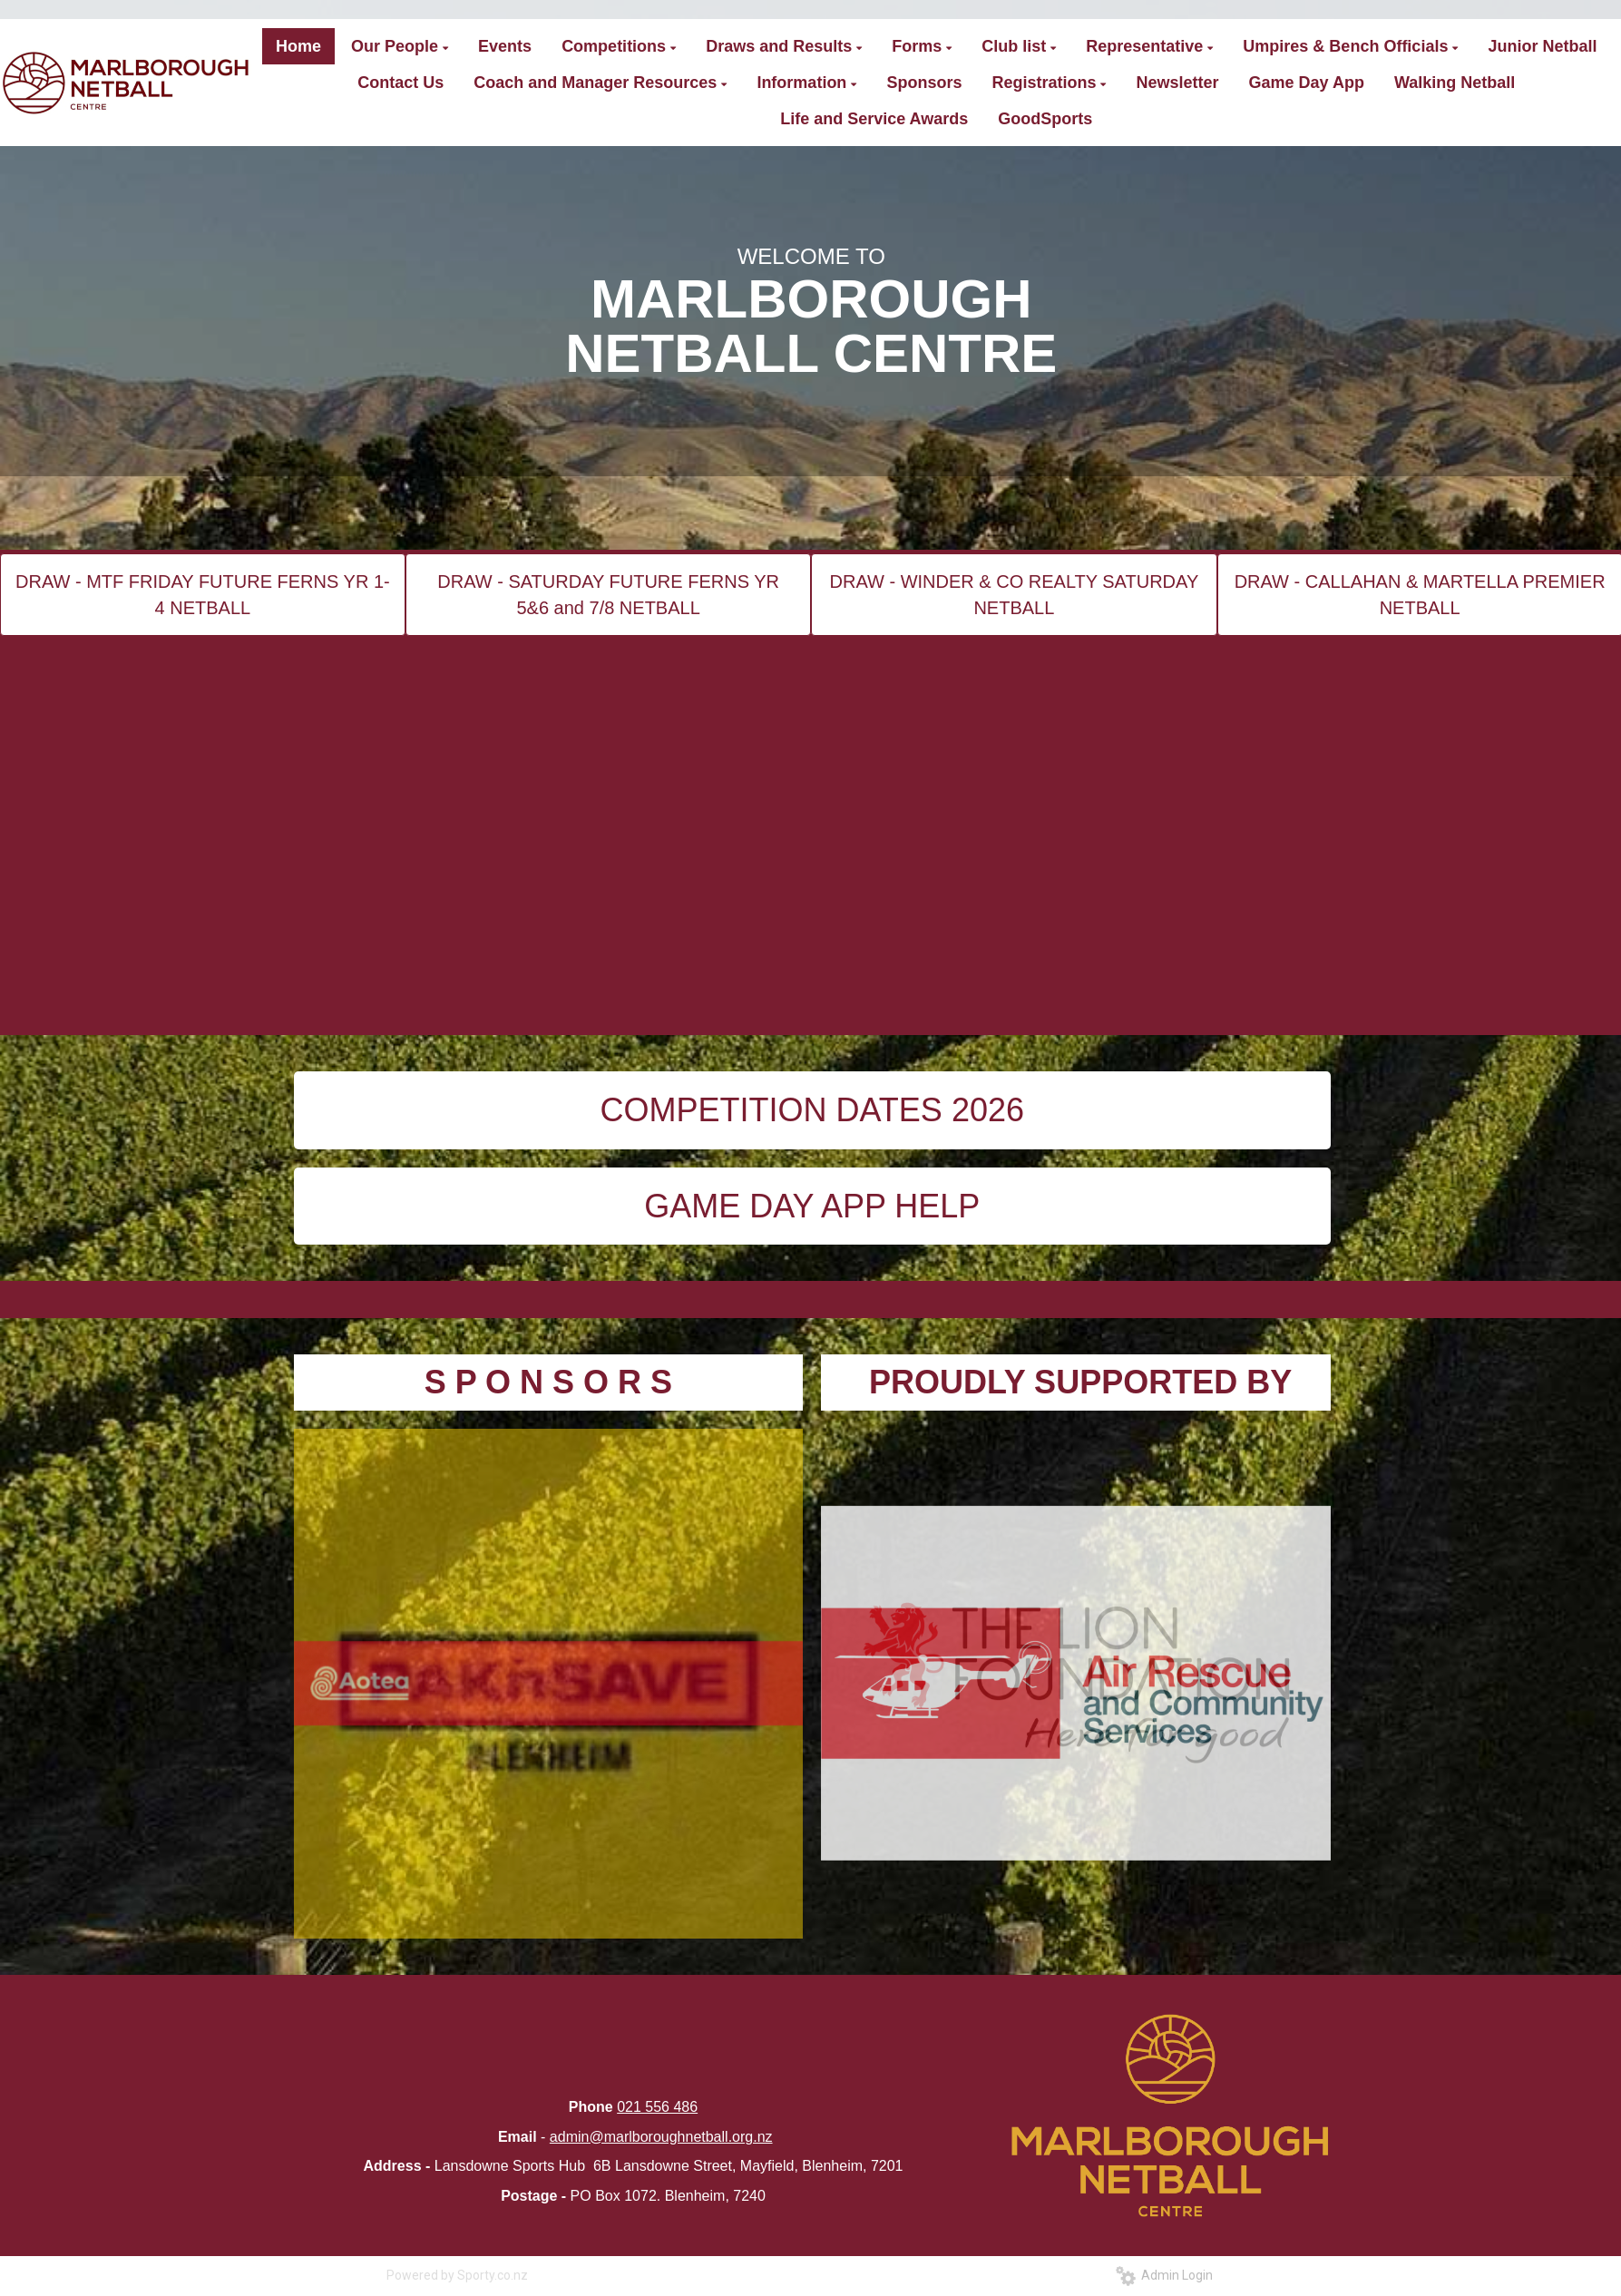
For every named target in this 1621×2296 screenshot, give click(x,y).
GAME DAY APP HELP (812, 1206)
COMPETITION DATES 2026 (812, 1109)
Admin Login (1164, 2275)
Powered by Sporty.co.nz (457, 2275)
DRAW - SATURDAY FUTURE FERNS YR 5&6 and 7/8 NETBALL (608, 595)
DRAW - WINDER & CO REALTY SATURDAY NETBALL (1014, 595)
